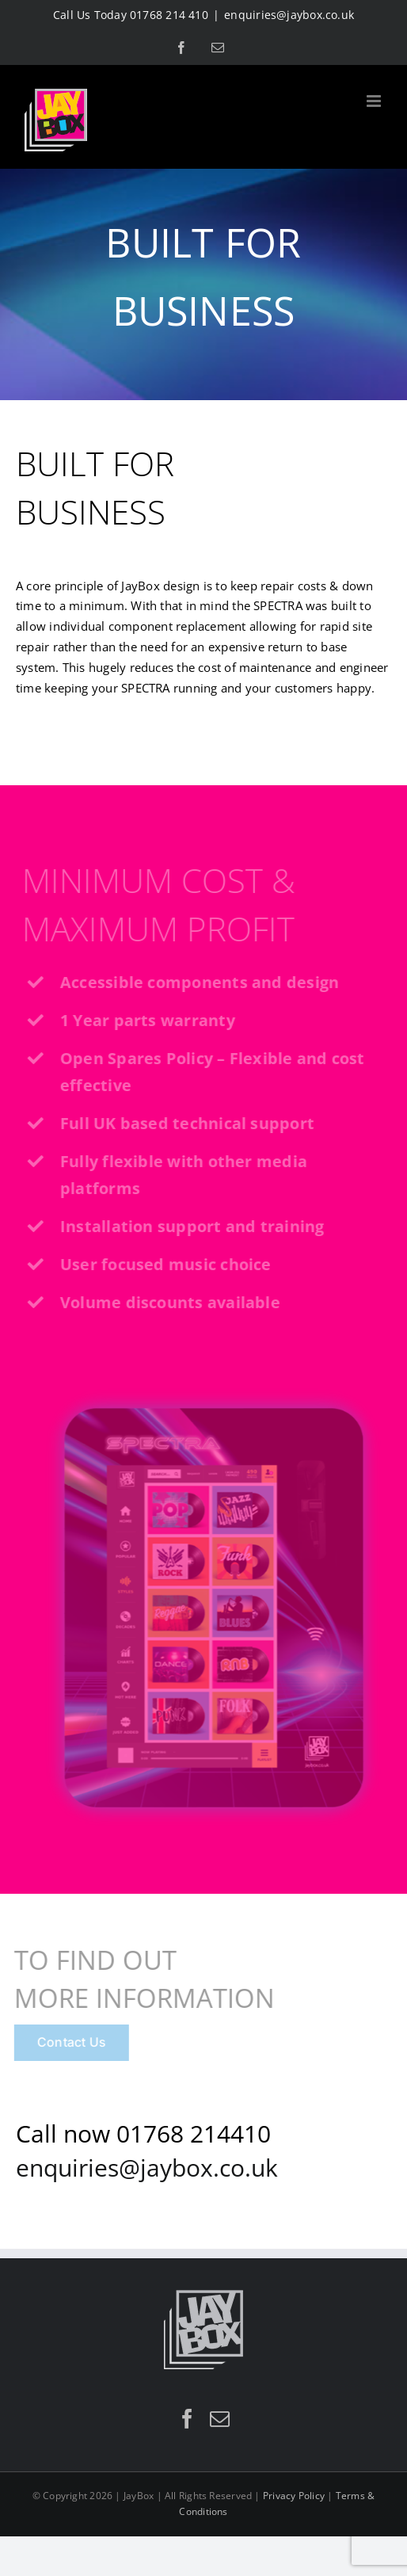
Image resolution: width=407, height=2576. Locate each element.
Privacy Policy (294, 2495)
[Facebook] (187, 2419)
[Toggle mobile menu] (375, 101)
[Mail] (220, 2419)
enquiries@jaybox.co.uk (289, 14)
